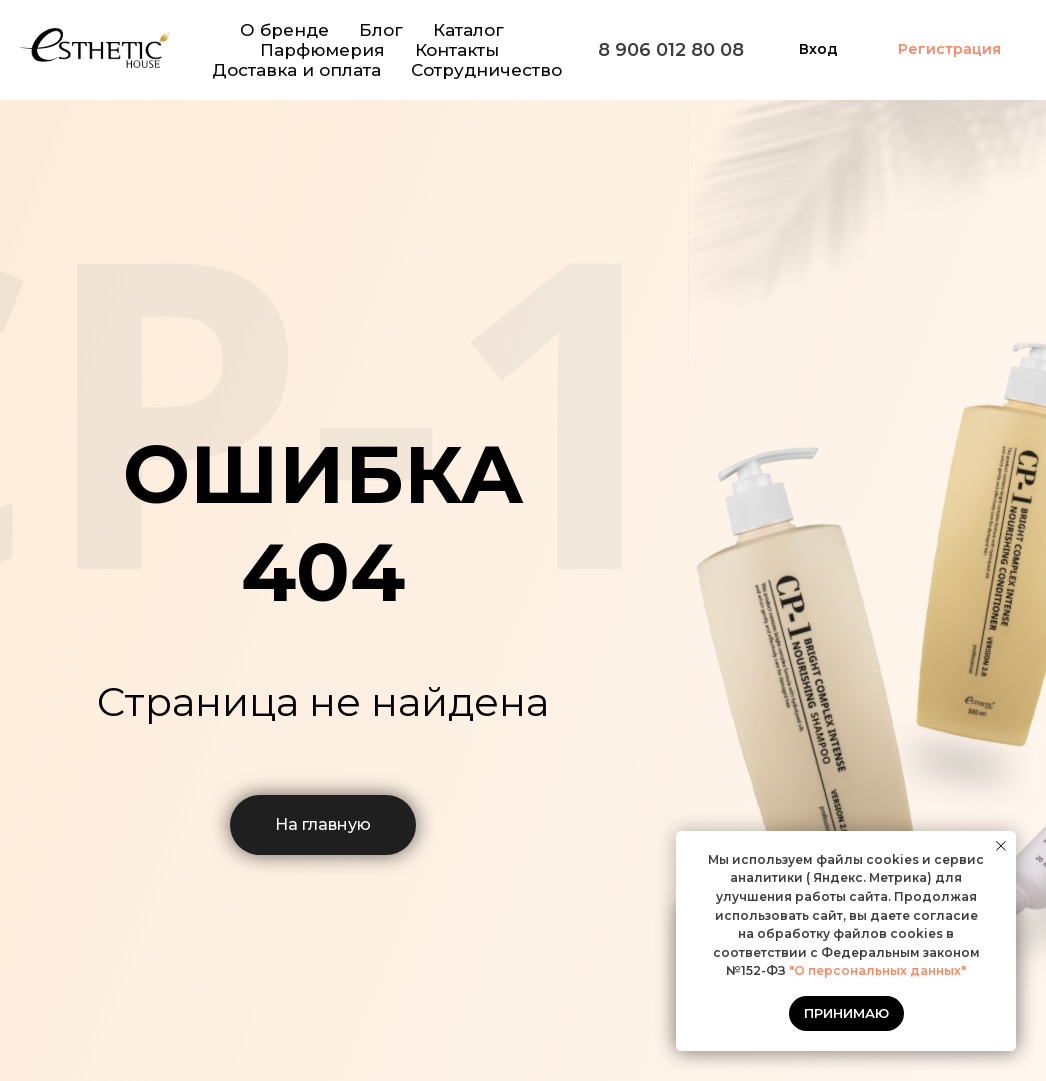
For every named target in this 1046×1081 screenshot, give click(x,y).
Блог (381, 30)
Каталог (468, 30)
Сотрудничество (486, 70)
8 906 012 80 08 (671, 50)
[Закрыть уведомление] (1001, 846)
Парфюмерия (322, 50)
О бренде (284, 30)
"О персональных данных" (876, 970)
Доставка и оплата (296, 70)
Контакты (457, 50)
